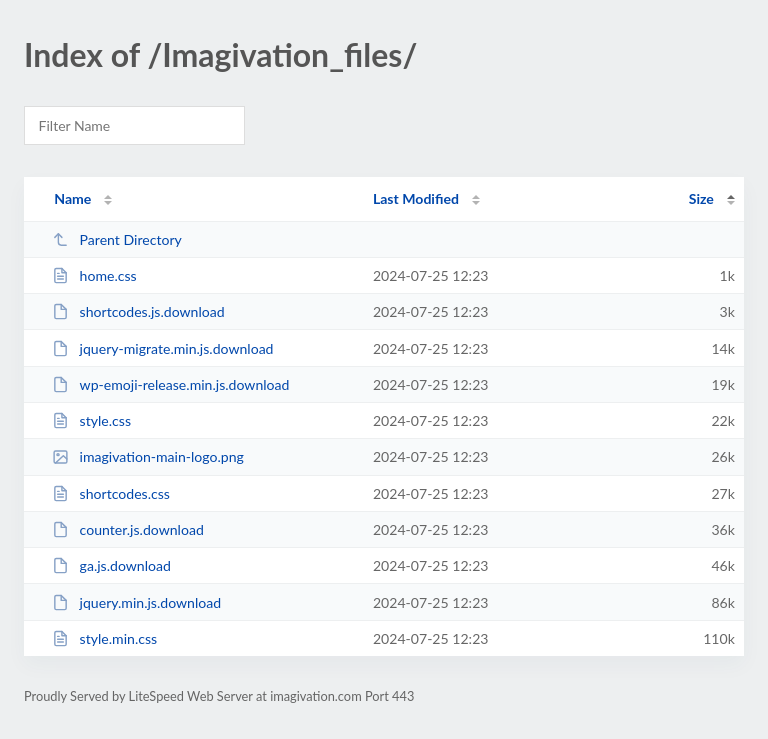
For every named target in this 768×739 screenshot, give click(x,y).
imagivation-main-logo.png (148, 456)
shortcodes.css (111, 493)
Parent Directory (117, 239)
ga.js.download (111, 565)
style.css (91, 420)
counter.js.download (128, 529)
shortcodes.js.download (138, 311)
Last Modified (416, 198)
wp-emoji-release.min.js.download (170, 384)
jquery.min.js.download (136, 602)
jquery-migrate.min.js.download (162, 348)
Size (701, 198)
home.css (94, 275)
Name (72, 198)
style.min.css (104, 638)
